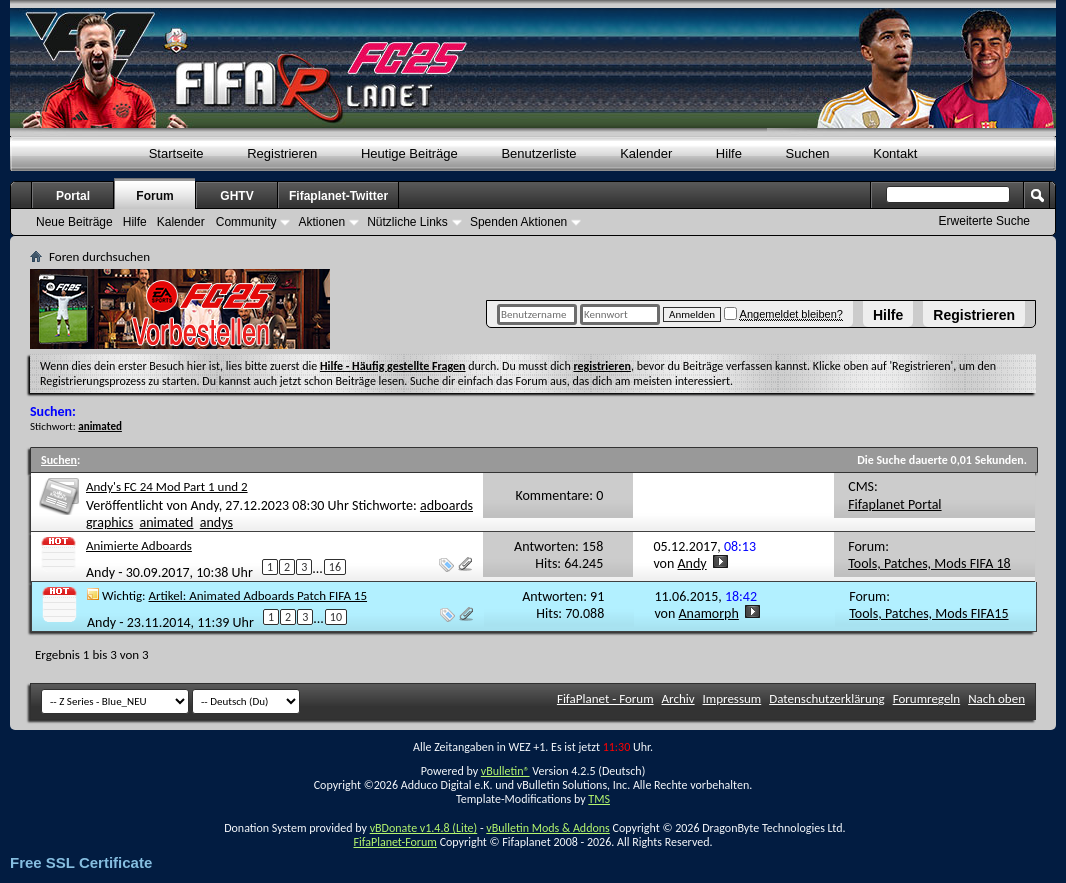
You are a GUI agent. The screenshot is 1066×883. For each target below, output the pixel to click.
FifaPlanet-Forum (394, 842)
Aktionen (321, 222)
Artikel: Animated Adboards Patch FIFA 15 (258, 595)
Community (246, 222)
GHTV (236, 196)
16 (335, 567)
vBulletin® (505, 771)
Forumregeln (927, 698)
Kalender (646, 153)
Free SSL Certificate (81, 862)
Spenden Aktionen (518, 222)
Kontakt (895, 153)
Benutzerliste (538, 153)
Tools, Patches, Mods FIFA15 (928, 613)
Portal (73, 196)
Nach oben (996, 698)
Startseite (176, 153)
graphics (109, 522)
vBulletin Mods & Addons (547, 828)
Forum (154, 196)
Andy (204, 505)
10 (336, 617)
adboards (446, 505)
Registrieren (974, 315)
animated (167, 522)
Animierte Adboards (139, 545)
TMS (599, 799)
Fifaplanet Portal (894, 504)
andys (216, 522)
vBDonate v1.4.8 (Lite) (424, 828)
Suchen (808, 153)
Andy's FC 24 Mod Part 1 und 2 (167, 486)
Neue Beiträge (74, 222)
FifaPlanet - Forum (605, 698)
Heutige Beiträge (409, 153)
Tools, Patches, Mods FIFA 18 (929, 563)
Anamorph (709, 613)
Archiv (678, 698)
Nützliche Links (407, 222)
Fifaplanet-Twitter (338, 196)
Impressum (732, 698)
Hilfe (888, 315)
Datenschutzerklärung (827, 698)
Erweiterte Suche (984, 221)
